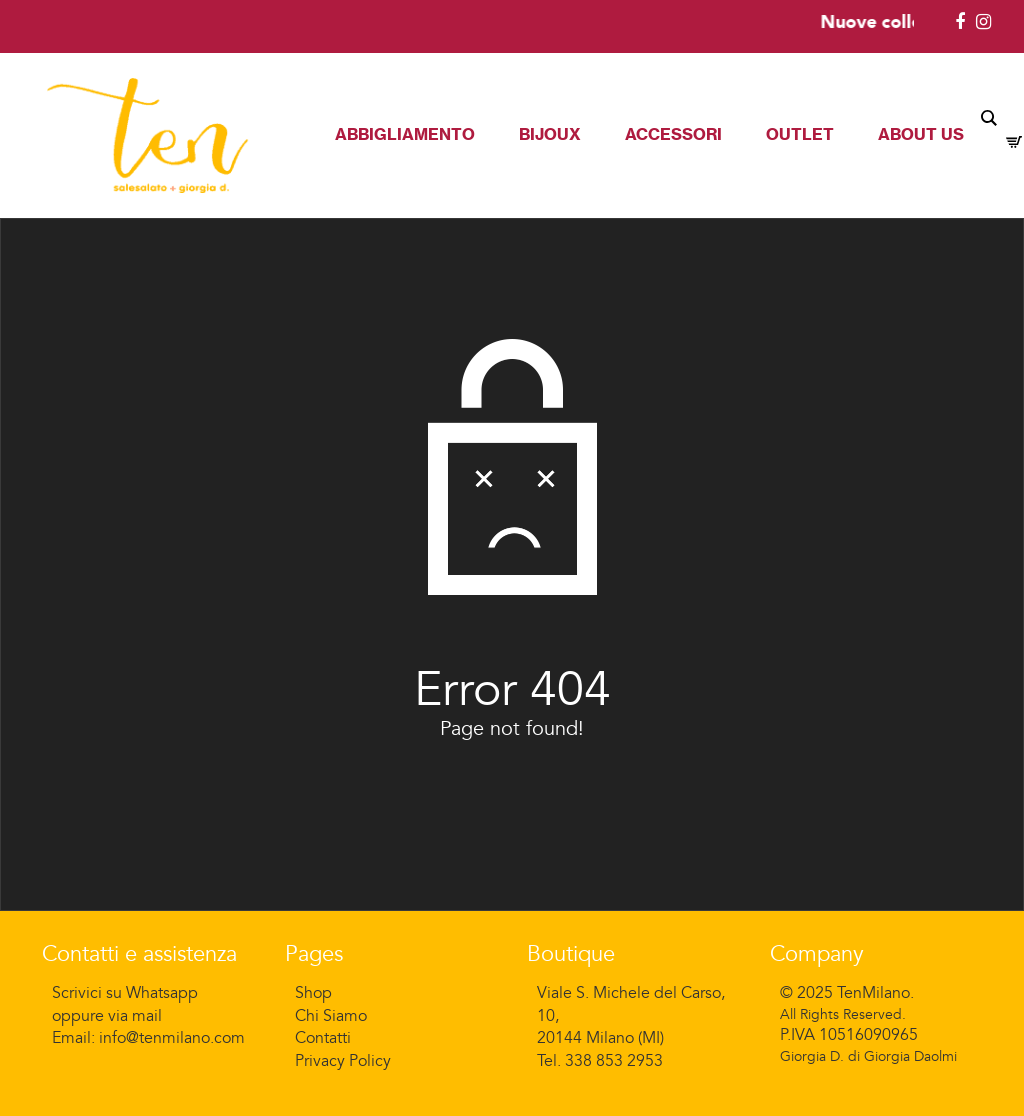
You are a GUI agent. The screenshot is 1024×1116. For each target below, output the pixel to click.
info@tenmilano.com (172, 1038)
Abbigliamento (405, 134)
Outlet (800, 134)
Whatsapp (162, 993)
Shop (313, 993)
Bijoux (550, 134)
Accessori (673, 134)
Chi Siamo (331, 1016)
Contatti (323, 1038)
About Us (921, 134)
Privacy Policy (343, 1061)
